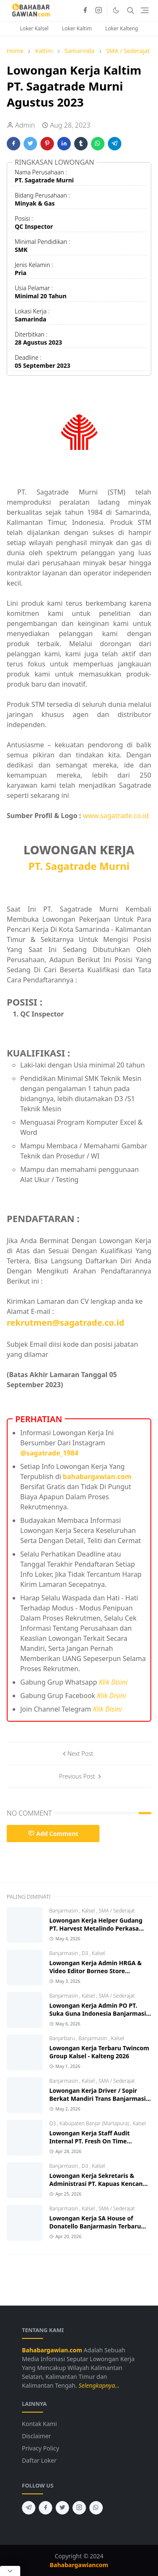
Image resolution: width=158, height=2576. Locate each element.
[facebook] (85, 10)
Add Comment (53, 1834)
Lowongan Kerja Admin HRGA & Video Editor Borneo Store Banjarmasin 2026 (95, 1971)
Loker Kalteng (121, 28)
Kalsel (89, 1910)
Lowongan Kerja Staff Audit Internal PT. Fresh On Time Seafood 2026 (89, 2141)
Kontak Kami (39, 2424)
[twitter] (62, 2507)
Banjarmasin (64, 1910)
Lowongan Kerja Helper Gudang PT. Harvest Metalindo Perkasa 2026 (95, 1928)
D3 (86, 1953)
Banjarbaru (62, 2038)
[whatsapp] (96, 2507)
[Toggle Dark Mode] (116, 10)
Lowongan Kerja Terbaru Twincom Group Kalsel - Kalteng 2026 (99, 2052)
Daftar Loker (39, 2460)
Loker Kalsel (34, 28)
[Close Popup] (10, 2571)
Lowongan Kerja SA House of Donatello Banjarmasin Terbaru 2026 (95, 2226)
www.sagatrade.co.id (116, 815)
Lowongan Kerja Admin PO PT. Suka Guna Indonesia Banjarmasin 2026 (99, 2013)
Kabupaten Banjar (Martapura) (94, 2123)
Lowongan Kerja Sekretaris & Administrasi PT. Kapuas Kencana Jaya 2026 (97, 2184)
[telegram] (28, 2507)
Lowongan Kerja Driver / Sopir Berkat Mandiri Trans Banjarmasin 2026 (99, 2098)
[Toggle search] (130, 10)
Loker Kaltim (77, 28)
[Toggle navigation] (144, 10)
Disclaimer (36, 2436)
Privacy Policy (40, 2448)
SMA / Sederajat (117, 1910)
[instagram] (98, 10)
